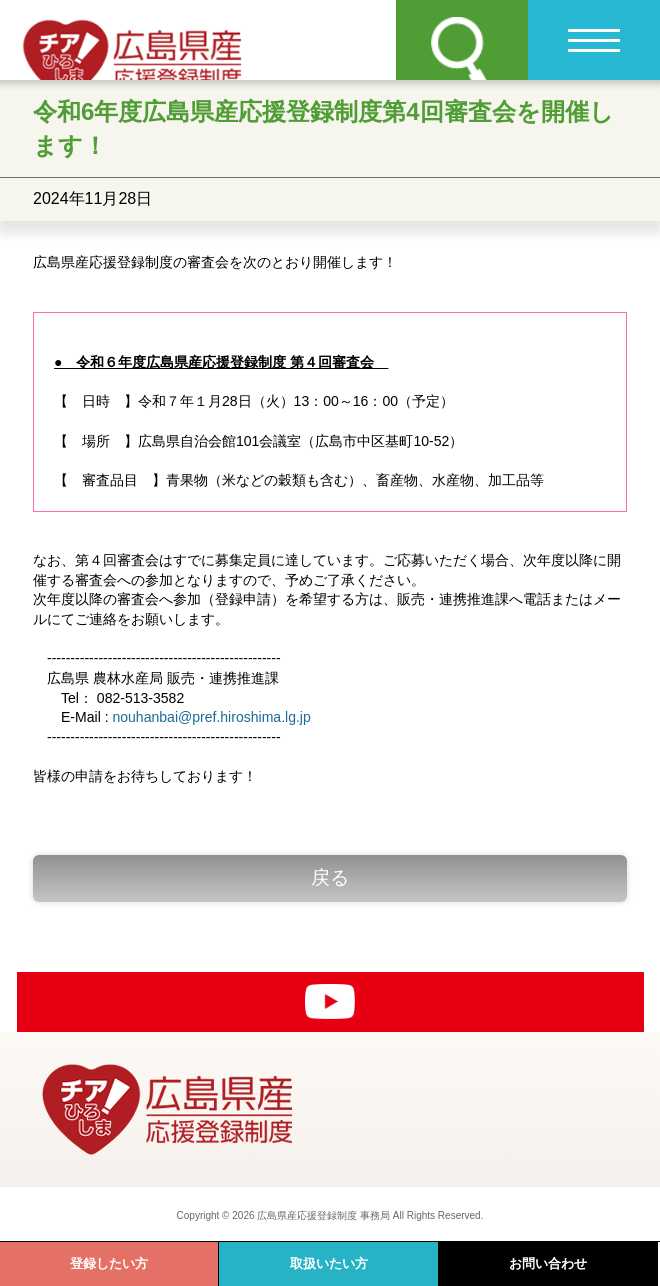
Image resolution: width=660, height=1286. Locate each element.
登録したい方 (109, 1263)
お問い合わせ (548, 1263)
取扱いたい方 (329, 1263)
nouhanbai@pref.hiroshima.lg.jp (211, 717)
